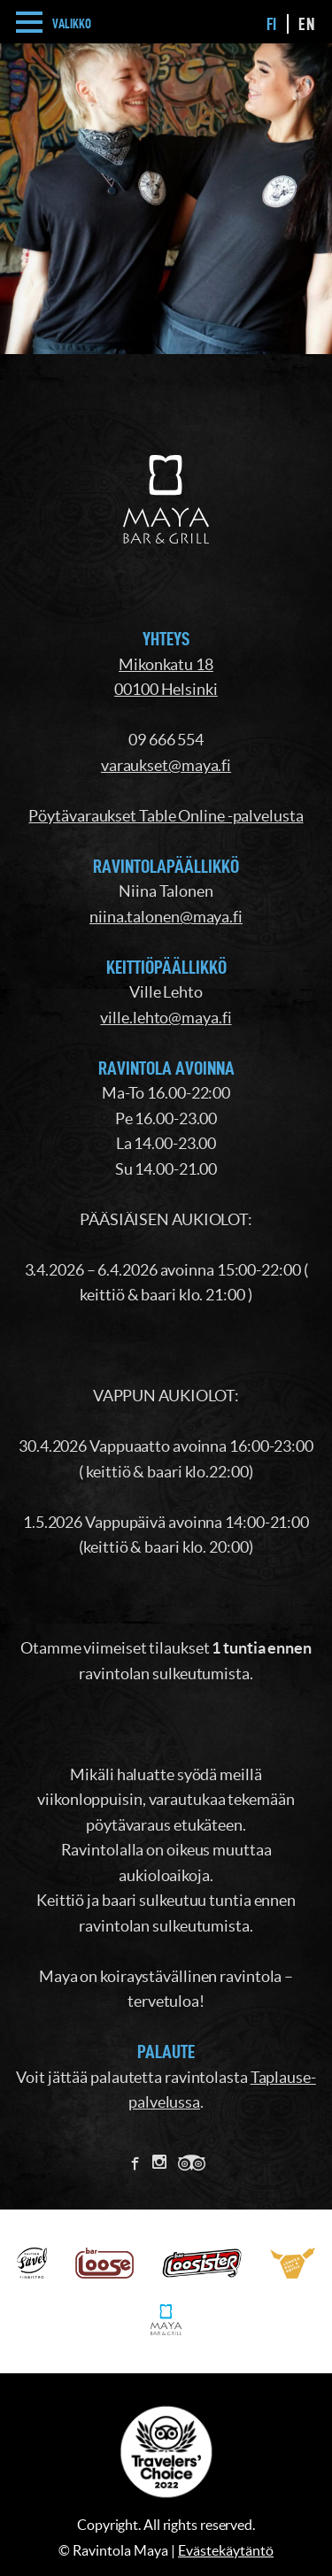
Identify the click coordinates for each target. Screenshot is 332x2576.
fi (271, 24)
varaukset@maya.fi (166, 765)
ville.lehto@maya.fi (165, 1017)
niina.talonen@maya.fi (166, 916)
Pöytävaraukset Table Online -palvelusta (165, 815)
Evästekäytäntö (226, 2550)
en (306, 24)
